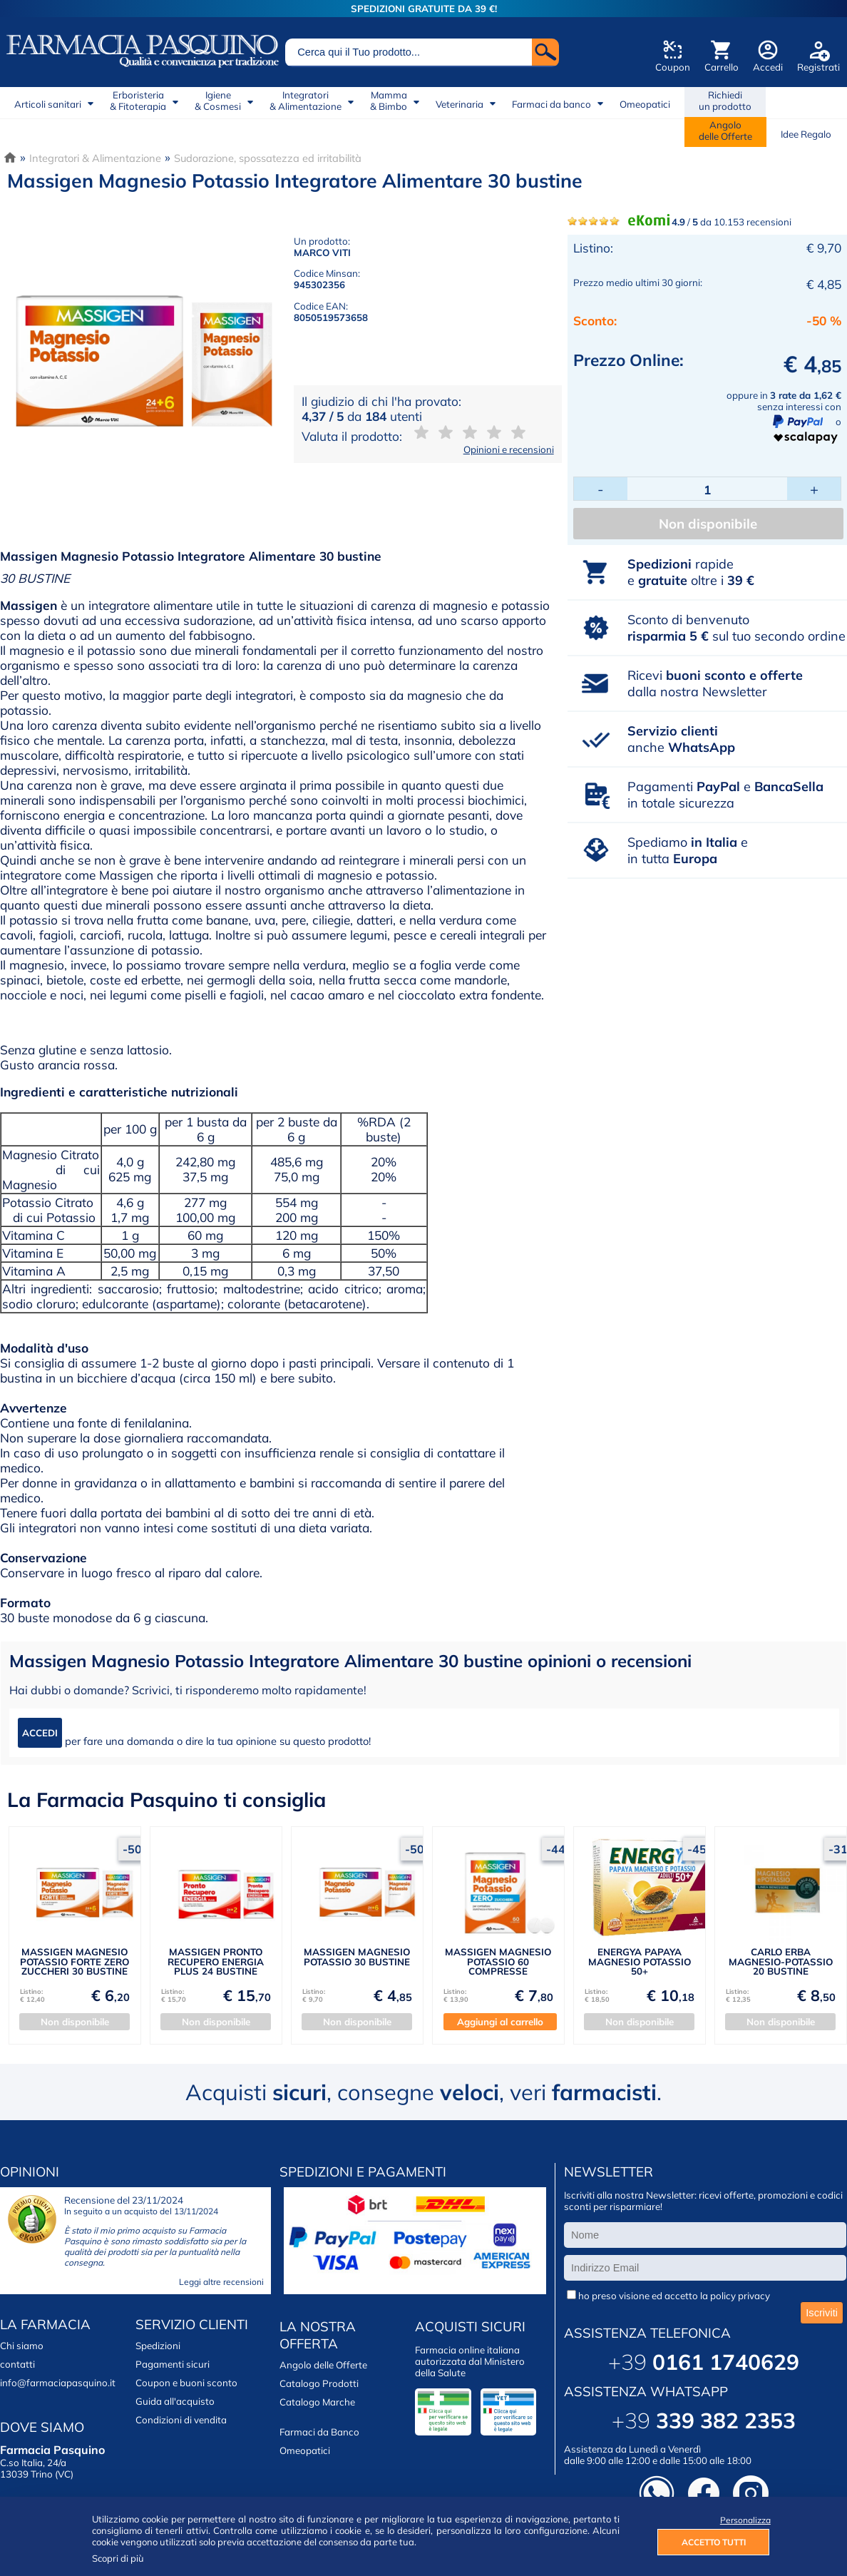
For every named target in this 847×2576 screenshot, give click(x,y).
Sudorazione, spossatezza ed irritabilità (267, 158)
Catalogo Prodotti (319, 2383)
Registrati (818, 67)
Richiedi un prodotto (725, 100)
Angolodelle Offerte (725, 130)
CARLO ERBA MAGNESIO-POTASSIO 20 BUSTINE (781, 1961)
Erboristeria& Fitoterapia (138, 100)
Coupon (672, 67)
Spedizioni (157, 2345)
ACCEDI (40, 1732)
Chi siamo (21, 2345)
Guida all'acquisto (175, 2401)
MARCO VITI (322, 252)
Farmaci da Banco (319, 2432)
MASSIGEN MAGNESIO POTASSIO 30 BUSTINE (357, 1956)
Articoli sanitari (47, 104)
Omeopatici (645, 104)
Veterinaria (459, 104)
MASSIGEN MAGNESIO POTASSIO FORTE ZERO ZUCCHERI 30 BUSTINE (74, 1961)
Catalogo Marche (317, 2402)
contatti (17, 2364)
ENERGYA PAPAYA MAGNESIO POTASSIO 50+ (639, 1961)
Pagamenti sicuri (172, 2364)
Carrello (721, 67)
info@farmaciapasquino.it (57, 2382)
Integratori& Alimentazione (306, 100)
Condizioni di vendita (181, 2419)
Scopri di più (118, 2558)
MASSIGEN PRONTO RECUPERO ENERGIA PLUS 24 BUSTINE (216, 1961)
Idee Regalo (806, 134)
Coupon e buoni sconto (186, 2382)
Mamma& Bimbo (388, 100)
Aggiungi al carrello (500, 2021)
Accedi (768, 67)
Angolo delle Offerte (323, 2365)
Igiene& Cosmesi (218, 100)
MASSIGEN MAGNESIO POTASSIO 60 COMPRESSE (498, 1961)
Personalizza (744, 2520)
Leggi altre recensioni (221, 2281)
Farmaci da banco (551, 104)
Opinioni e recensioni (508, 449)
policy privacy (740, 2295)
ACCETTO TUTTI (714, 2542)
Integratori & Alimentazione (95, 158)
